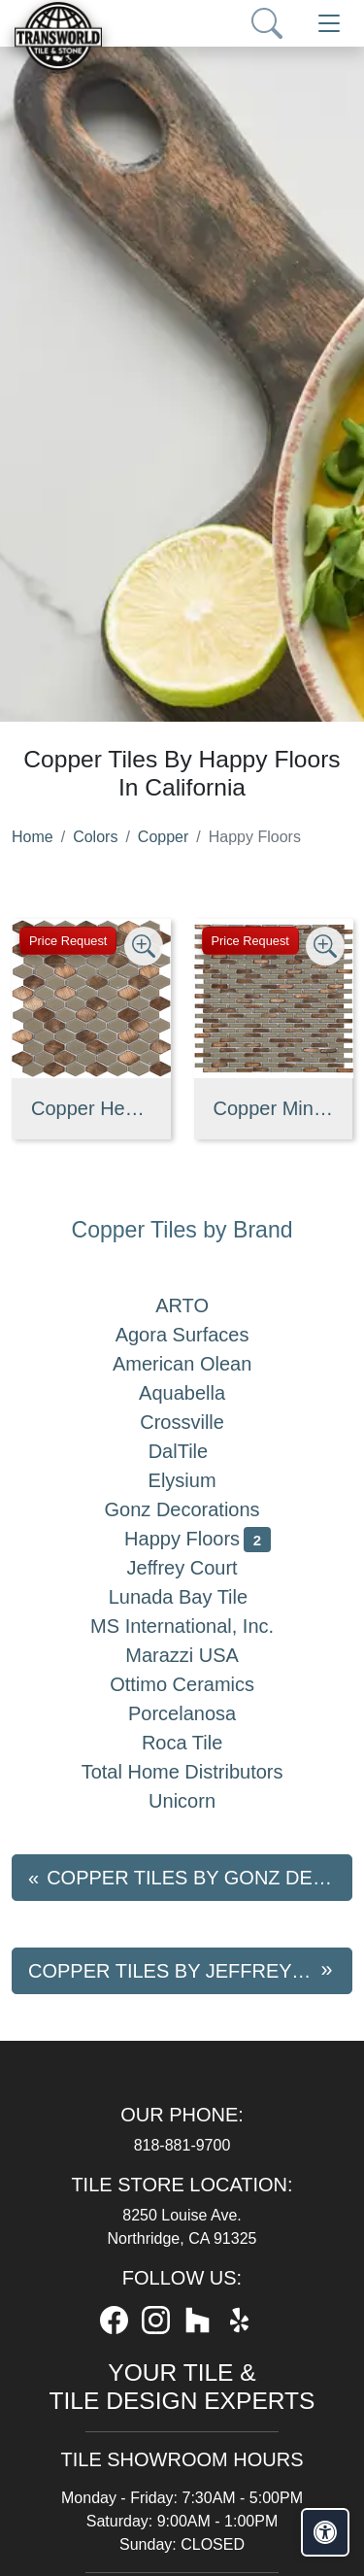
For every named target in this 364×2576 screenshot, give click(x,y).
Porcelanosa (197, 1713)
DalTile (198, 1451)
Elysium (198, 1480)
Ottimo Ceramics (197, 1684)
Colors (95, 837)
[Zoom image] (143, 946)
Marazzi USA (197, 1655)
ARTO (197, 1305)
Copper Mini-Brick (274, 1108)
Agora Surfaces (198, 1334)
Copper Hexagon (91, 1108)
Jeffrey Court (198, 1567)
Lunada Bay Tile (198, 1597)
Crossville (197, 1422)
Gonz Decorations (198, 1509)
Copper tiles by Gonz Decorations (199, 1877)
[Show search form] (267, 23)
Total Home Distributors (198, 1771)
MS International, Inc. (197, 1626)
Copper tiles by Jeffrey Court (190, 1971)
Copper (163, 837)
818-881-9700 (182, 2145)
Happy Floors (197, 1538)
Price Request (68, 940)
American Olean (197, 1363)
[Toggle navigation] (329, 23)
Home (32, 837)
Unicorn (198, 1801)
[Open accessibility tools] (325, 2532)
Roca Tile (197, 1742)
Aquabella (197, 1393)
